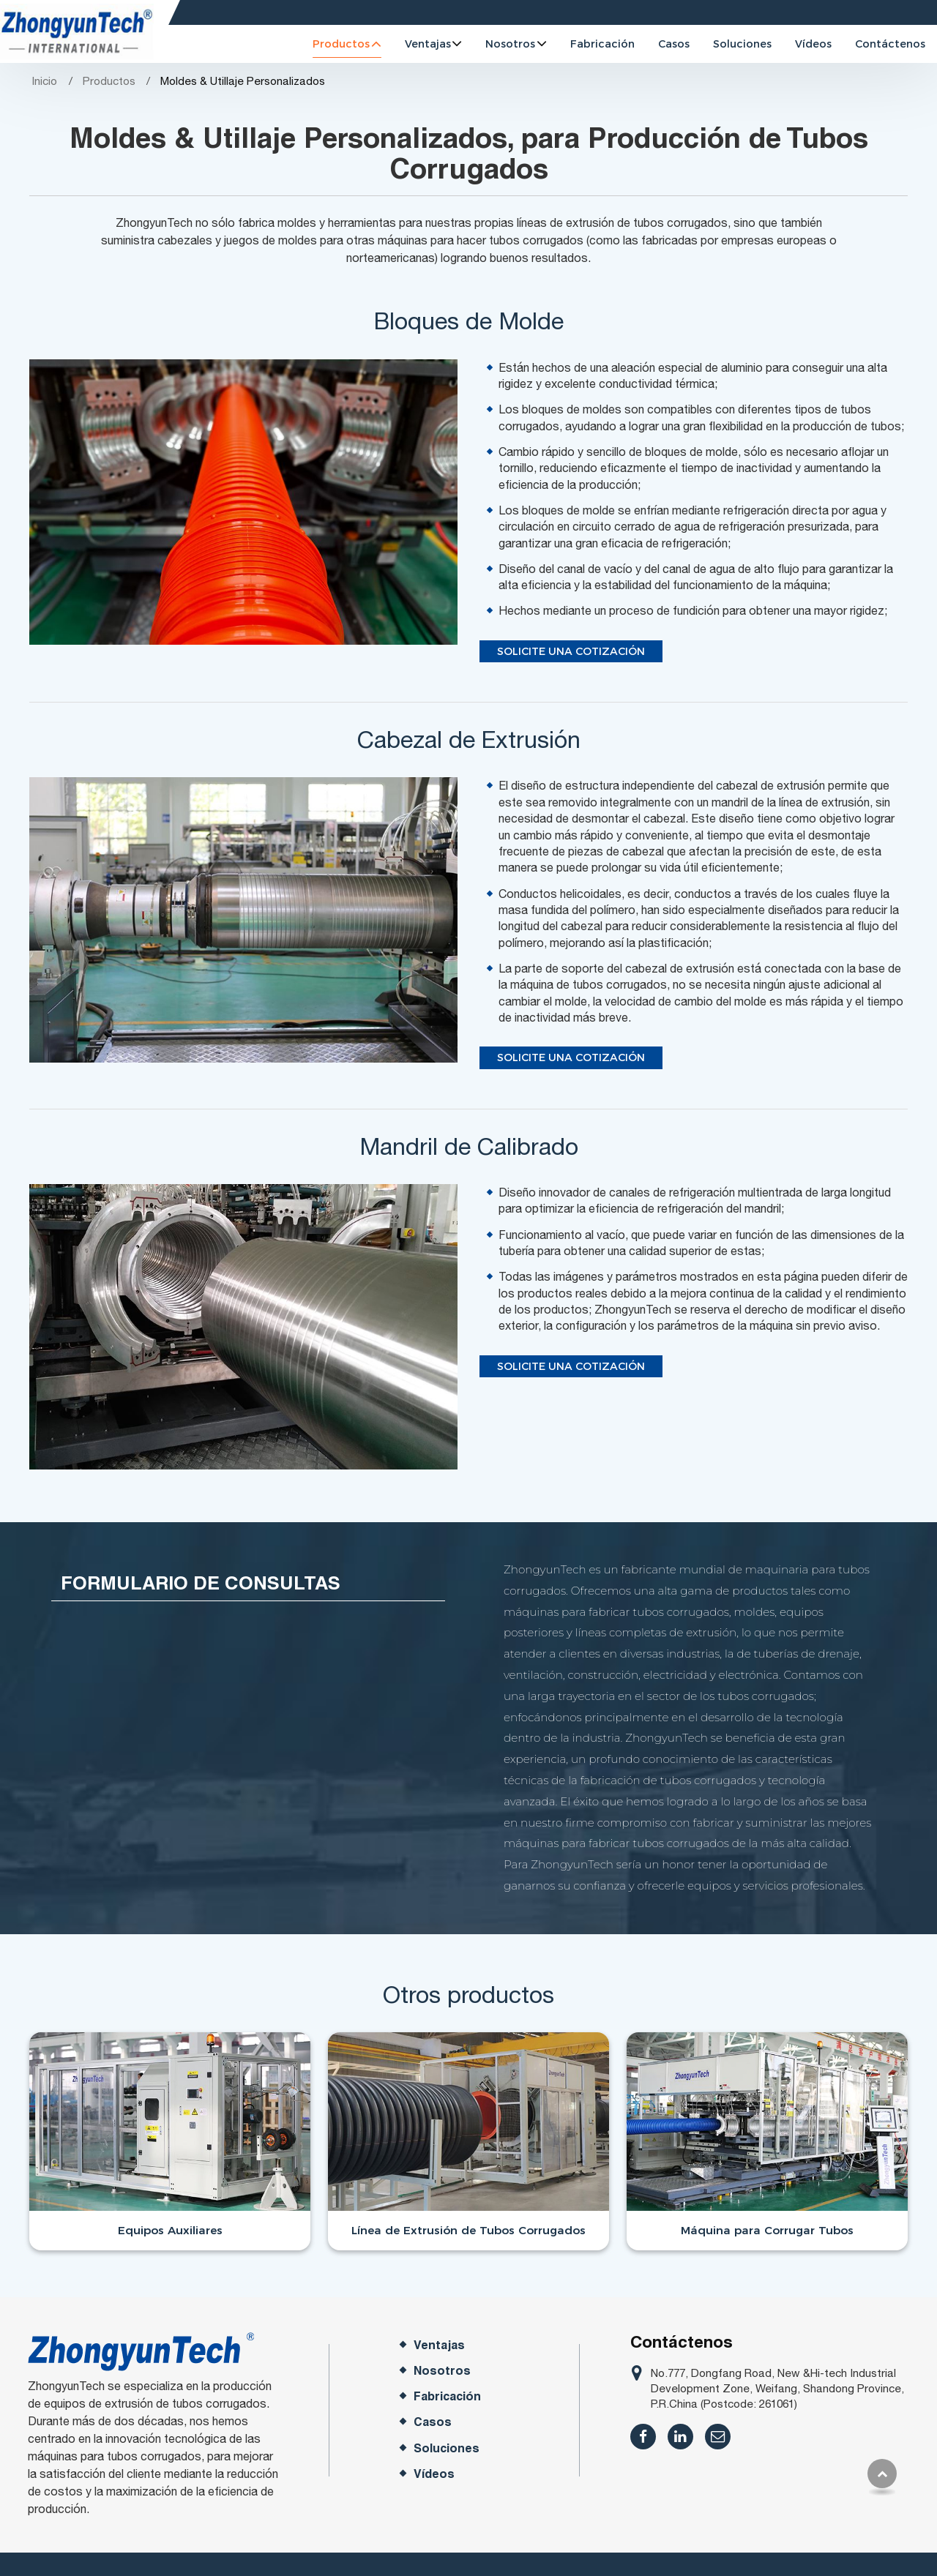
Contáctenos (890, 43)
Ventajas (439, 2345)
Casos (674, 43)
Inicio (44, 81)
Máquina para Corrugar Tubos (767, 2230)
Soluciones (742, 43)
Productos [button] (341, 43)
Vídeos (813, 43)
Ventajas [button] (428, 43)
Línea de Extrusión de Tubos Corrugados (468, 2230)
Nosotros (442, 2371)
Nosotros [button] (510, 43)
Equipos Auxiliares (170, 2230)
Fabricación (602, 43)
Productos (109, 81)
